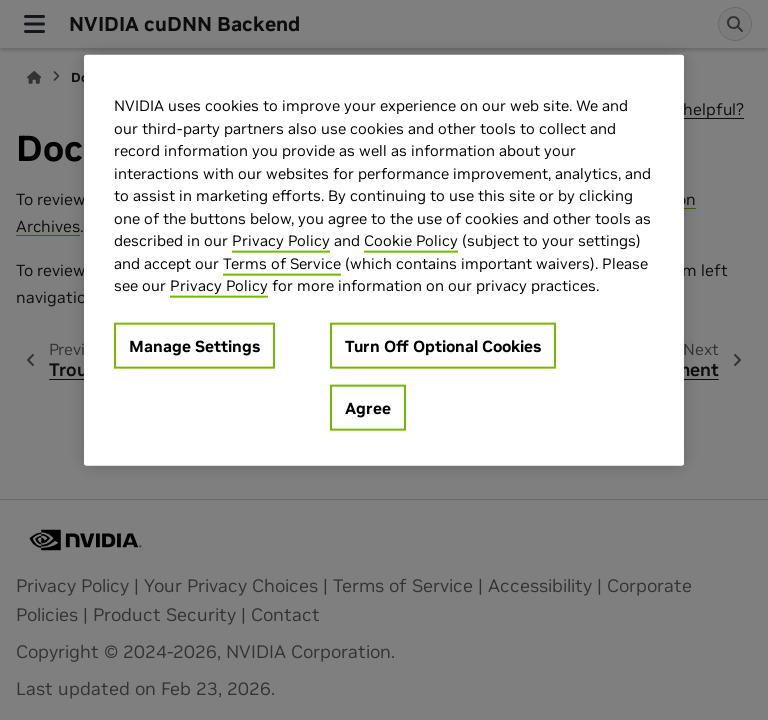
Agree (368, 407)
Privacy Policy (281, 240)
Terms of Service (282, 262)
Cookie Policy (411, 240)
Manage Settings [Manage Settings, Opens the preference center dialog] (194, 345)
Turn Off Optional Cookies (443, 345)
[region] (384, 260)
